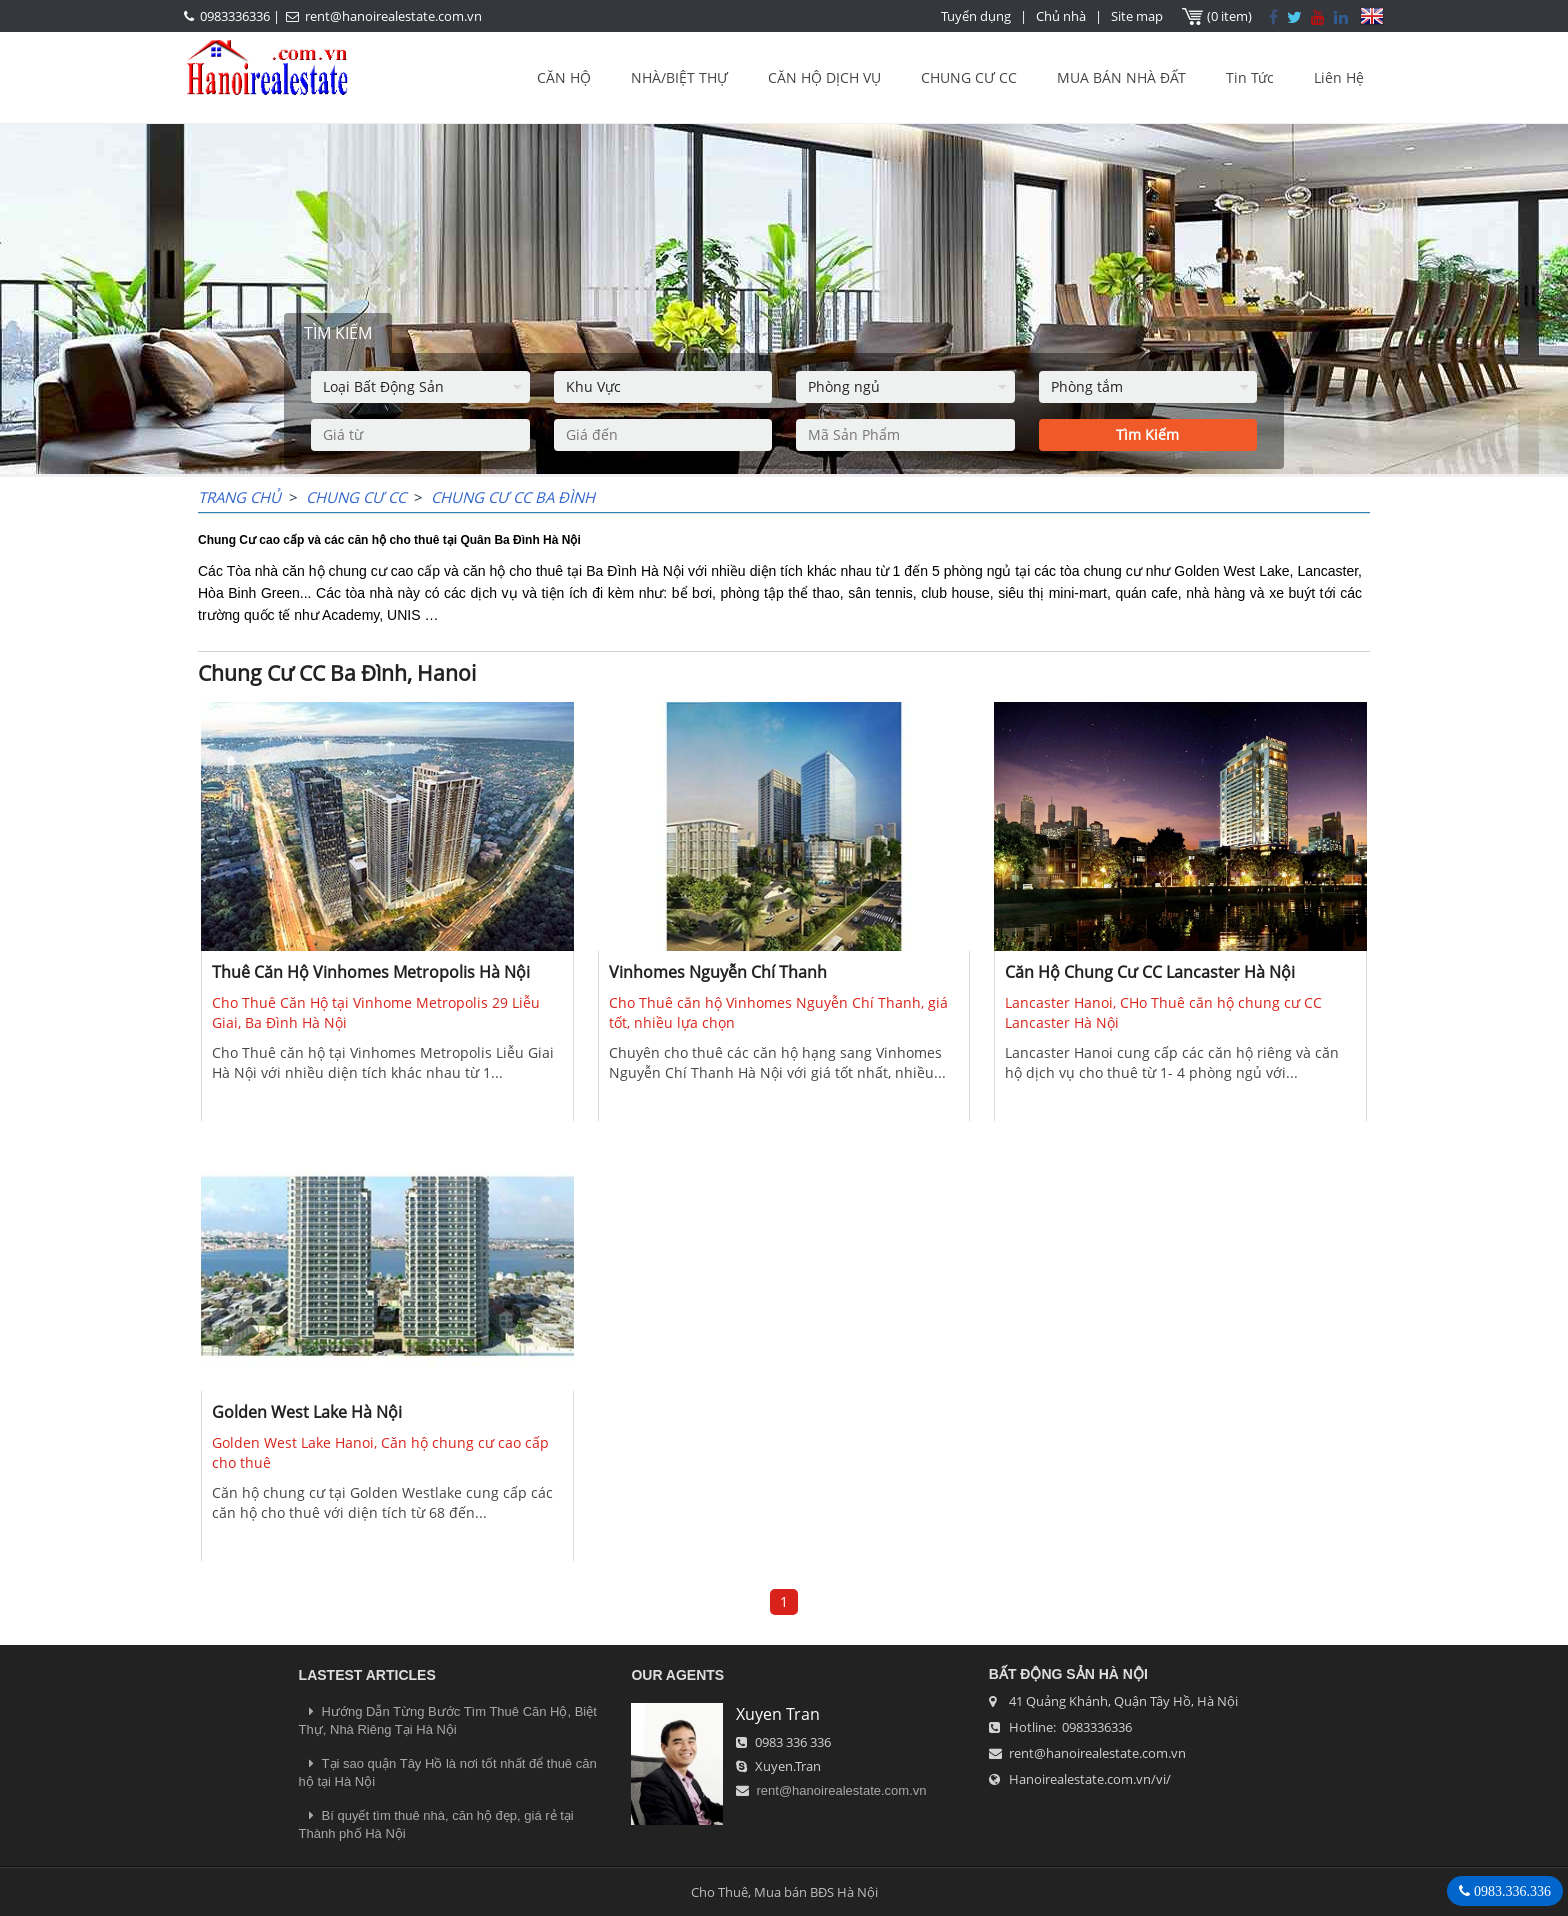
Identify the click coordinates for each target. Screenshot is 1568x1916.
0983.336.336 (1510, 1891)
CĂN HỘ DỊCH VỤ (824, 77)
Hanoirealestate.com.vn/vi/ (1090, 1779)
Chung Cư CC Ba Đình (513, 497)
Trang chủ (239, 497)
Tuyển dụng (976, 16)
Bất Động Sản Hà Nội (1068, 1674)
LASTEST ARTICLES (367, 1675)
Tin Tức (1250, 77)
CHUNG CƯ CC (969, 77)
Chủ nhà (1061, 16)
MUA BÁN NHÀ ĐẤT (1121, 77)
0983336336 (235, 16)
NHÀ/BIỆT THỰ (679, 77)
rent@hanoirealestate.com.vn (393, 16)
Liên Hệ (1339, 77)
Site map (1137, 16)
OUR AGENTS (677, 1675)
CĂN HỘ (564, 77)
